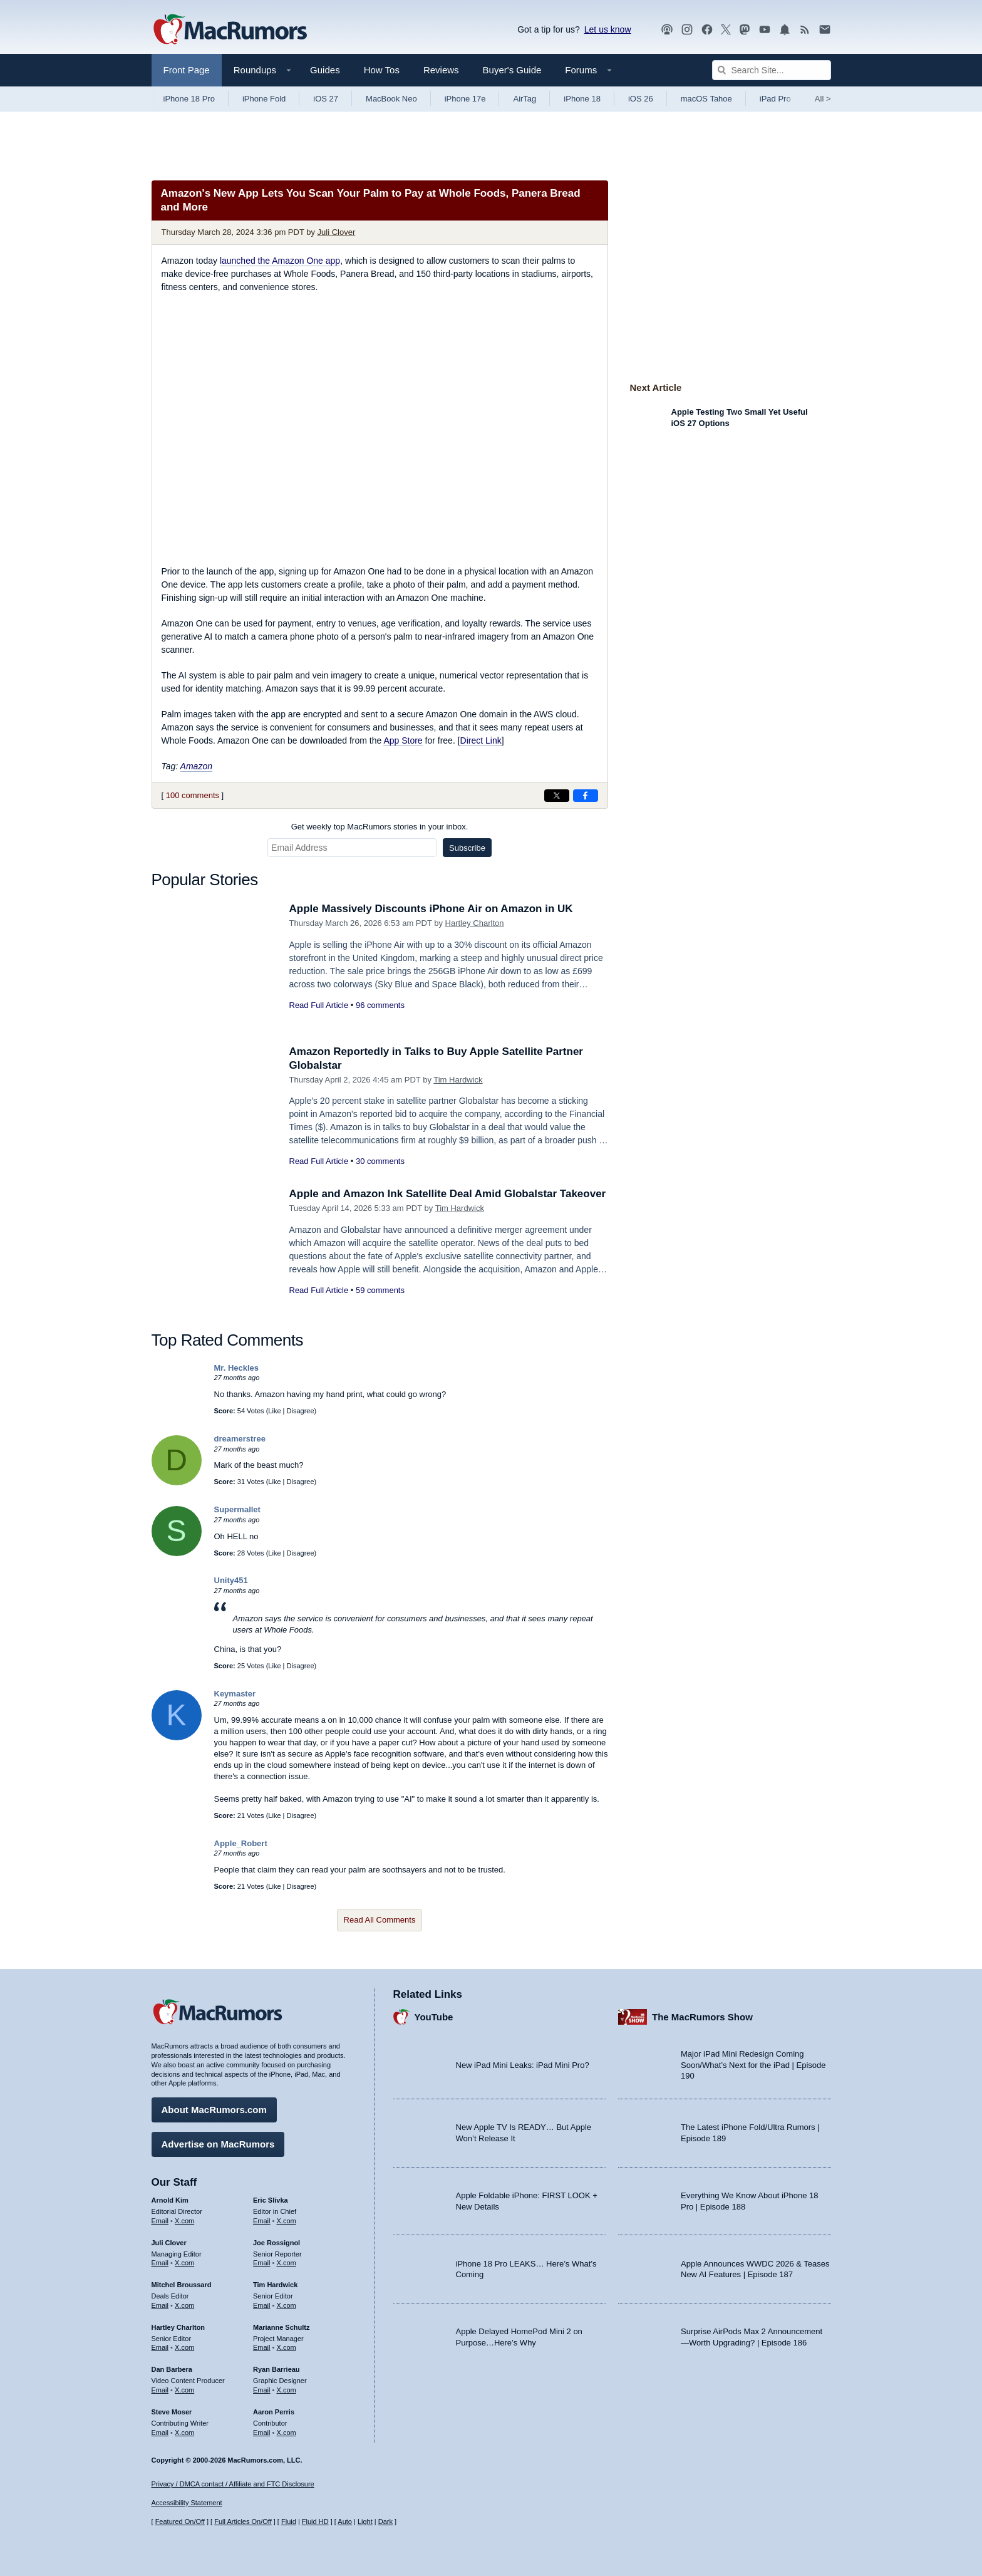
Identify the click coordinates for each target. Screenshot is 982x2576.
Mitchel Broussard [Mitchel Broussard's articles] (182, 2284)
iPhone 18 (582, 98)
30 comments (380, 1161)
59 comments (380, 1290)
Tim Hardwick (457, 1079)
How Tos (382, 70)
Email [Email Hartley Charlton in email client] (160, 2347)
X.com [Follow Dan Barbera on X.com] (184, 2390)
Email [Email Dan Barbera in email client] (160, 2390)
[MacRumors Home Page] (230, 30)
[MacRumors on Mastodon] (744, 29)
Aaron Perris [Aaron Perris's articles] (273, 2412)
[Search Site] (771, 70)
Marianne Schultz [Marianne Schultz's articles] (281, 2327)
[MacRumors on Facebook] (707, 29)
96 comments (380, 1005)
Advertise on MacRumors (218, 2144)
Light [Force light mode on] (365, 2521)
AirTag (524, 98)
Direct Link (481, 740)
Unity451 (231, 1580)
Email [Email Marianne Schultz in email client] (262, 2347)
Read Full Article (319, 1005)
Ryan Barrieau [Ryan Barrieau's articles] (276, 2369)
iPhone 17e (465, 98)
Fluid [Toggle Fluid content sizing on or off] (288, 2521)
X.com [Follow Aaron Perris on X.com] (286, 2432)
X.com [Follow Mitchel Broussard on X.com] (184, 2305)
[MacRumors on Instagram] (687, 29)
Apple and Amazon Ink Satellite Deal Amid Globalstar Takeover (447, 1194)
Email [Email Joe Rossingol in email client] (262, 2263)
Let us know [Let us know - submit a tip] (607, 29)
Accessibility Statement (187, 2502)
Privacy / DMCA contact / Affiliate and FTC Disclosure (233, 2484)
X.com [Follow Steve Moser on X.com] (184, 2432)
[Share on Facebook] (585, 795)
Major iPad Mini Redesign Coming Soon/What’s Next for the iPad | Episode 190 (753, 2064)
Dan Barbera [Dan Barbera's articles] (172, 2369)
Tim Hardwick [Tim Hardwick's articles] (275, 2284)
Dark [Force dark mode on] (385, 2521)
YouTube (434, 2017)
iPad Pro (775, 98)
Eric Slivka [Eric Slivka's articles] (270, 2200)
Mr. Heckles (236, 1368)
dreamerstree (240, 1438)
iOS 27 (325, 98)
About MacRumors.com (214, 2109)
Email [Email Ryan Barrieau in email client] (262, 2390)
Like (274, 1411)
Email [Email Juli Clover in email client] (160, 2263)
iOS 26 (640, 98)
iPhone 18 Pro (189, 98)
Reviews (441, 70)
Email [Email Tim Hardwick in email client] (262, 2305)
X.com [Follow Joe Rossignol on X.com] (286, 2263)
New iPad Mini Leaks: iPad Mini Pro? (522, 2065)
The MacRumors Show (702, 2017)
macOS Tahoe (706, 98)
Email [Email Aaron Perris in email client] (262, 2432)
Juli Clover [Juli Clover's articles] (169, 2242)
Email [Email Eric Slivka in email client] (262, 2221)
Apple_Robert (240, 1843)
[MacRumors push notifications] (784, 29)
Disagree (300, 1411)
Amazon (196, 766)
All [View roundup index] (823, 98)
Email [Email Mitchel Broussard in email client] (160, 2305)
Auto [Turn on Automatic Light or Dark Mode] (345, 2521)
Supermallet (237, 1509)
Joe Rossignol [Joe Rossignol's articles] (276, 2242)
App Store (402, 740)
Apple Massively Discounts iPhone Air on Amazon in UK (431, 909)
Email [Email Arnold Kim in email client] (160, 2221)
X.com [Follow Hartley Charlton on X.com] (184, 2347)
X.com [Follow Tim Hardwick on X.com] (286, 2305)
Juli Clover (337, 232)
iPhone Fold (264, 98)
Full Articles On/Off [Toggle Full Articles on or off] (243, 2521)
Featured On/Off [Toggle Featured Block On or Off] (180, 2521)
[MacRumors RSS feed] (805, 29)
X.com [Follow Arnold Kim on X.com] (184, 2221)
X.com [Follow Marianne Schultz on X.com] (286, 2347)
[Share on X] (556, 795)
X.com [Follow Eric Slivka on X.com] (286, 2221)
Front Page (186, 70)
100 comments (192, 795)
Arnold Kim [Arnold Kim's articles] (170, 2200)
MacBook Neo (391, 98)
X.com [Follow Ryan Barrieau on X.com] (286, 2390)
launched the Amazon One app (280, 261)
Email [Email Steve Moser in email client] (160, 2432)
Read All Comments (380, 1919)
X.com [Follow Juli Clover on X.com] (184, 2263)
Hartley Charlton (474, 923)
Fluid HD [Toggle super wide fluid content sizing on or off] (315, 2521)
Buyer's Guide (512, 70)
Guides (325, 70)
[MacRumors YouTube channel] (764, 29)
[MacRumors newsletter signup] (825, 29)
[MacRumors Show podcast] (667, 29)
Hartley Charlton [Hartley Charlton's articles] (178, 2327)
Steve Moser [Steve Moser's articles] (172, 2412)
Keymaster (235, 1693)
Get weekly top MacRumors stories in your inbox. (379, 826)
